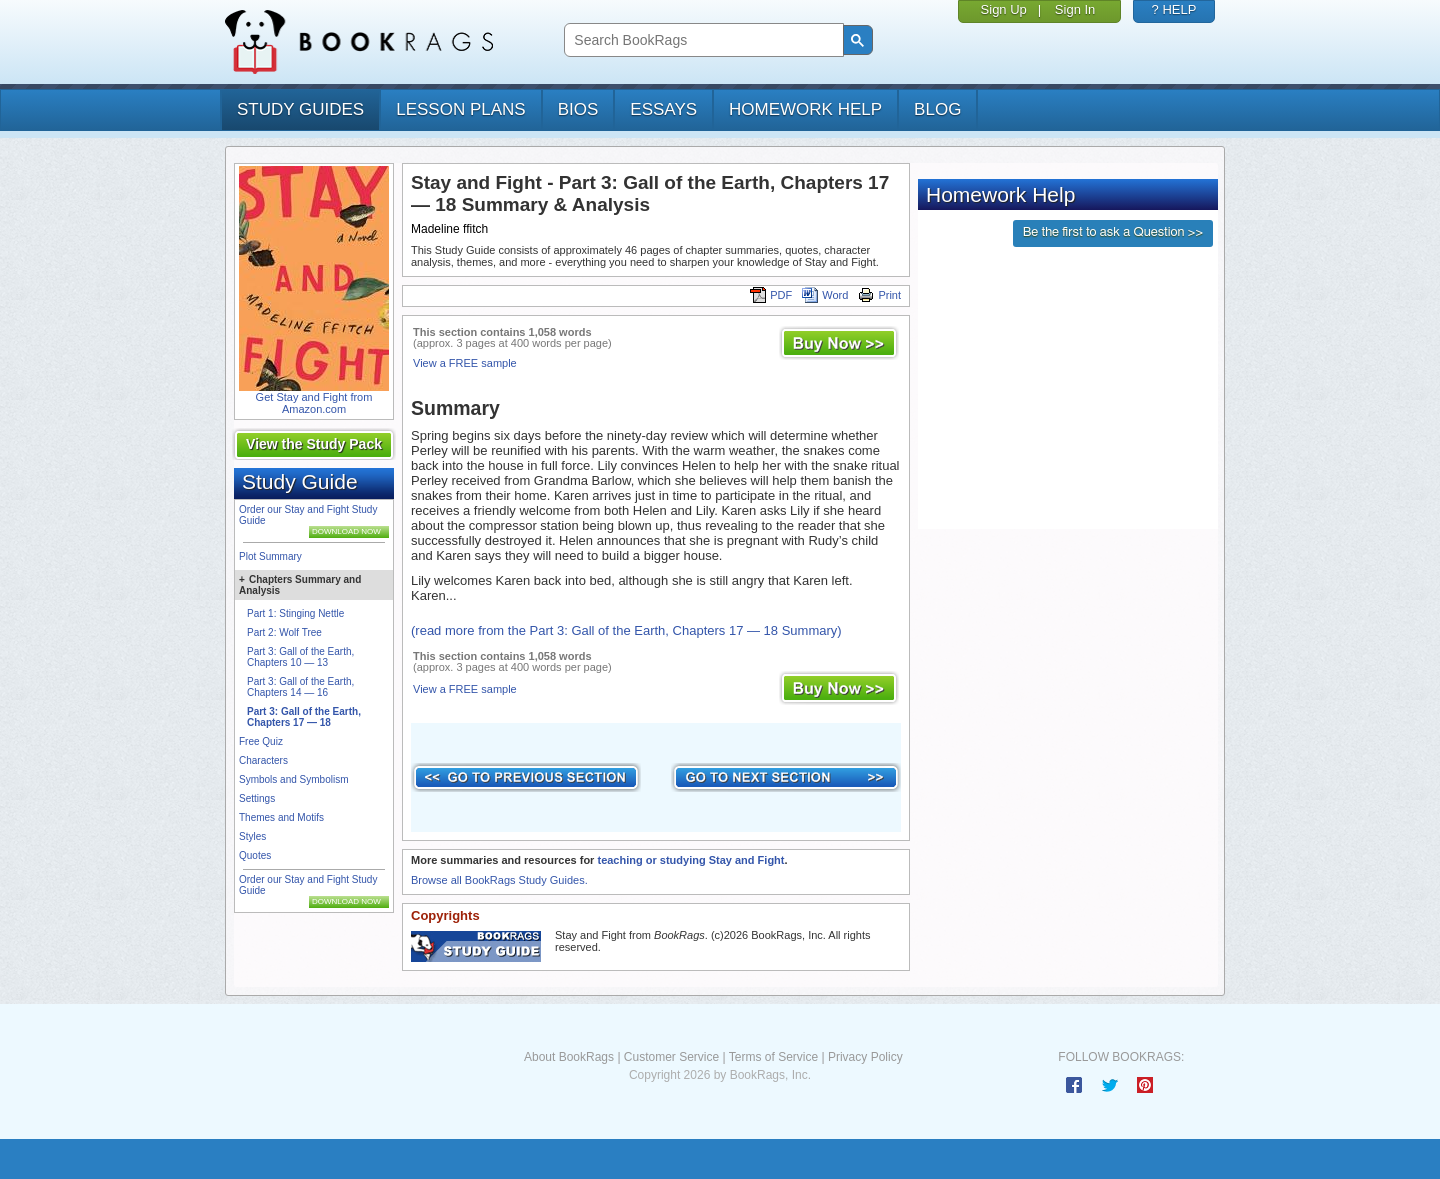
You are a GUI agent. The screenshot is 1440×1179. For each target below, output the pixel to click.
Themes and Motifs (281, 817)
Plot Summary (270, 556)
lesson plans (460, 109)
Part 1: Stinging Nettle (295, 613)
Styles (252, 836)
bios (578, 109)
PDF (771, 295)
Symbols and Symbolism (293, 779)
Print (879, 295)
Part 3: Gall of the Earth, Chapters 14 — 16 (300, 687)
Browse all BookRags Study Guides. (499, 880)
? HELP (1174, 9)
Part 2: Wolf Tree (284, 632)
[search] (701, 40)
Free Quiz (261, 741)
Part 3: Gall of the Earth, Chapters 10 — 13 (300, 657)
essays (663, 109)
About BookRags (569, 1057)
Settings (257, 798)
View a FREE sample (465, 363)
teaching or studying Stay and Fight (690, 860)
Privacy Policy (865, 1057)
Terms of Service (773, 1057)
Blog (937, 109)
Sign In (1075, 9)
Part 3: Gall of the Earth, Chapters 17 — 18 (304, 717)
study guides (300, 109)
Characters (263, 760)
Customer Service (671, 1057)
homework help (805, 109)
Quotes (255, 855)
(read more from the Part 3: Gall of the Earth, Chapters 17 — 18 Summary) (626, 630)
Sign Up (1004, 9)
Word (825, 295)
